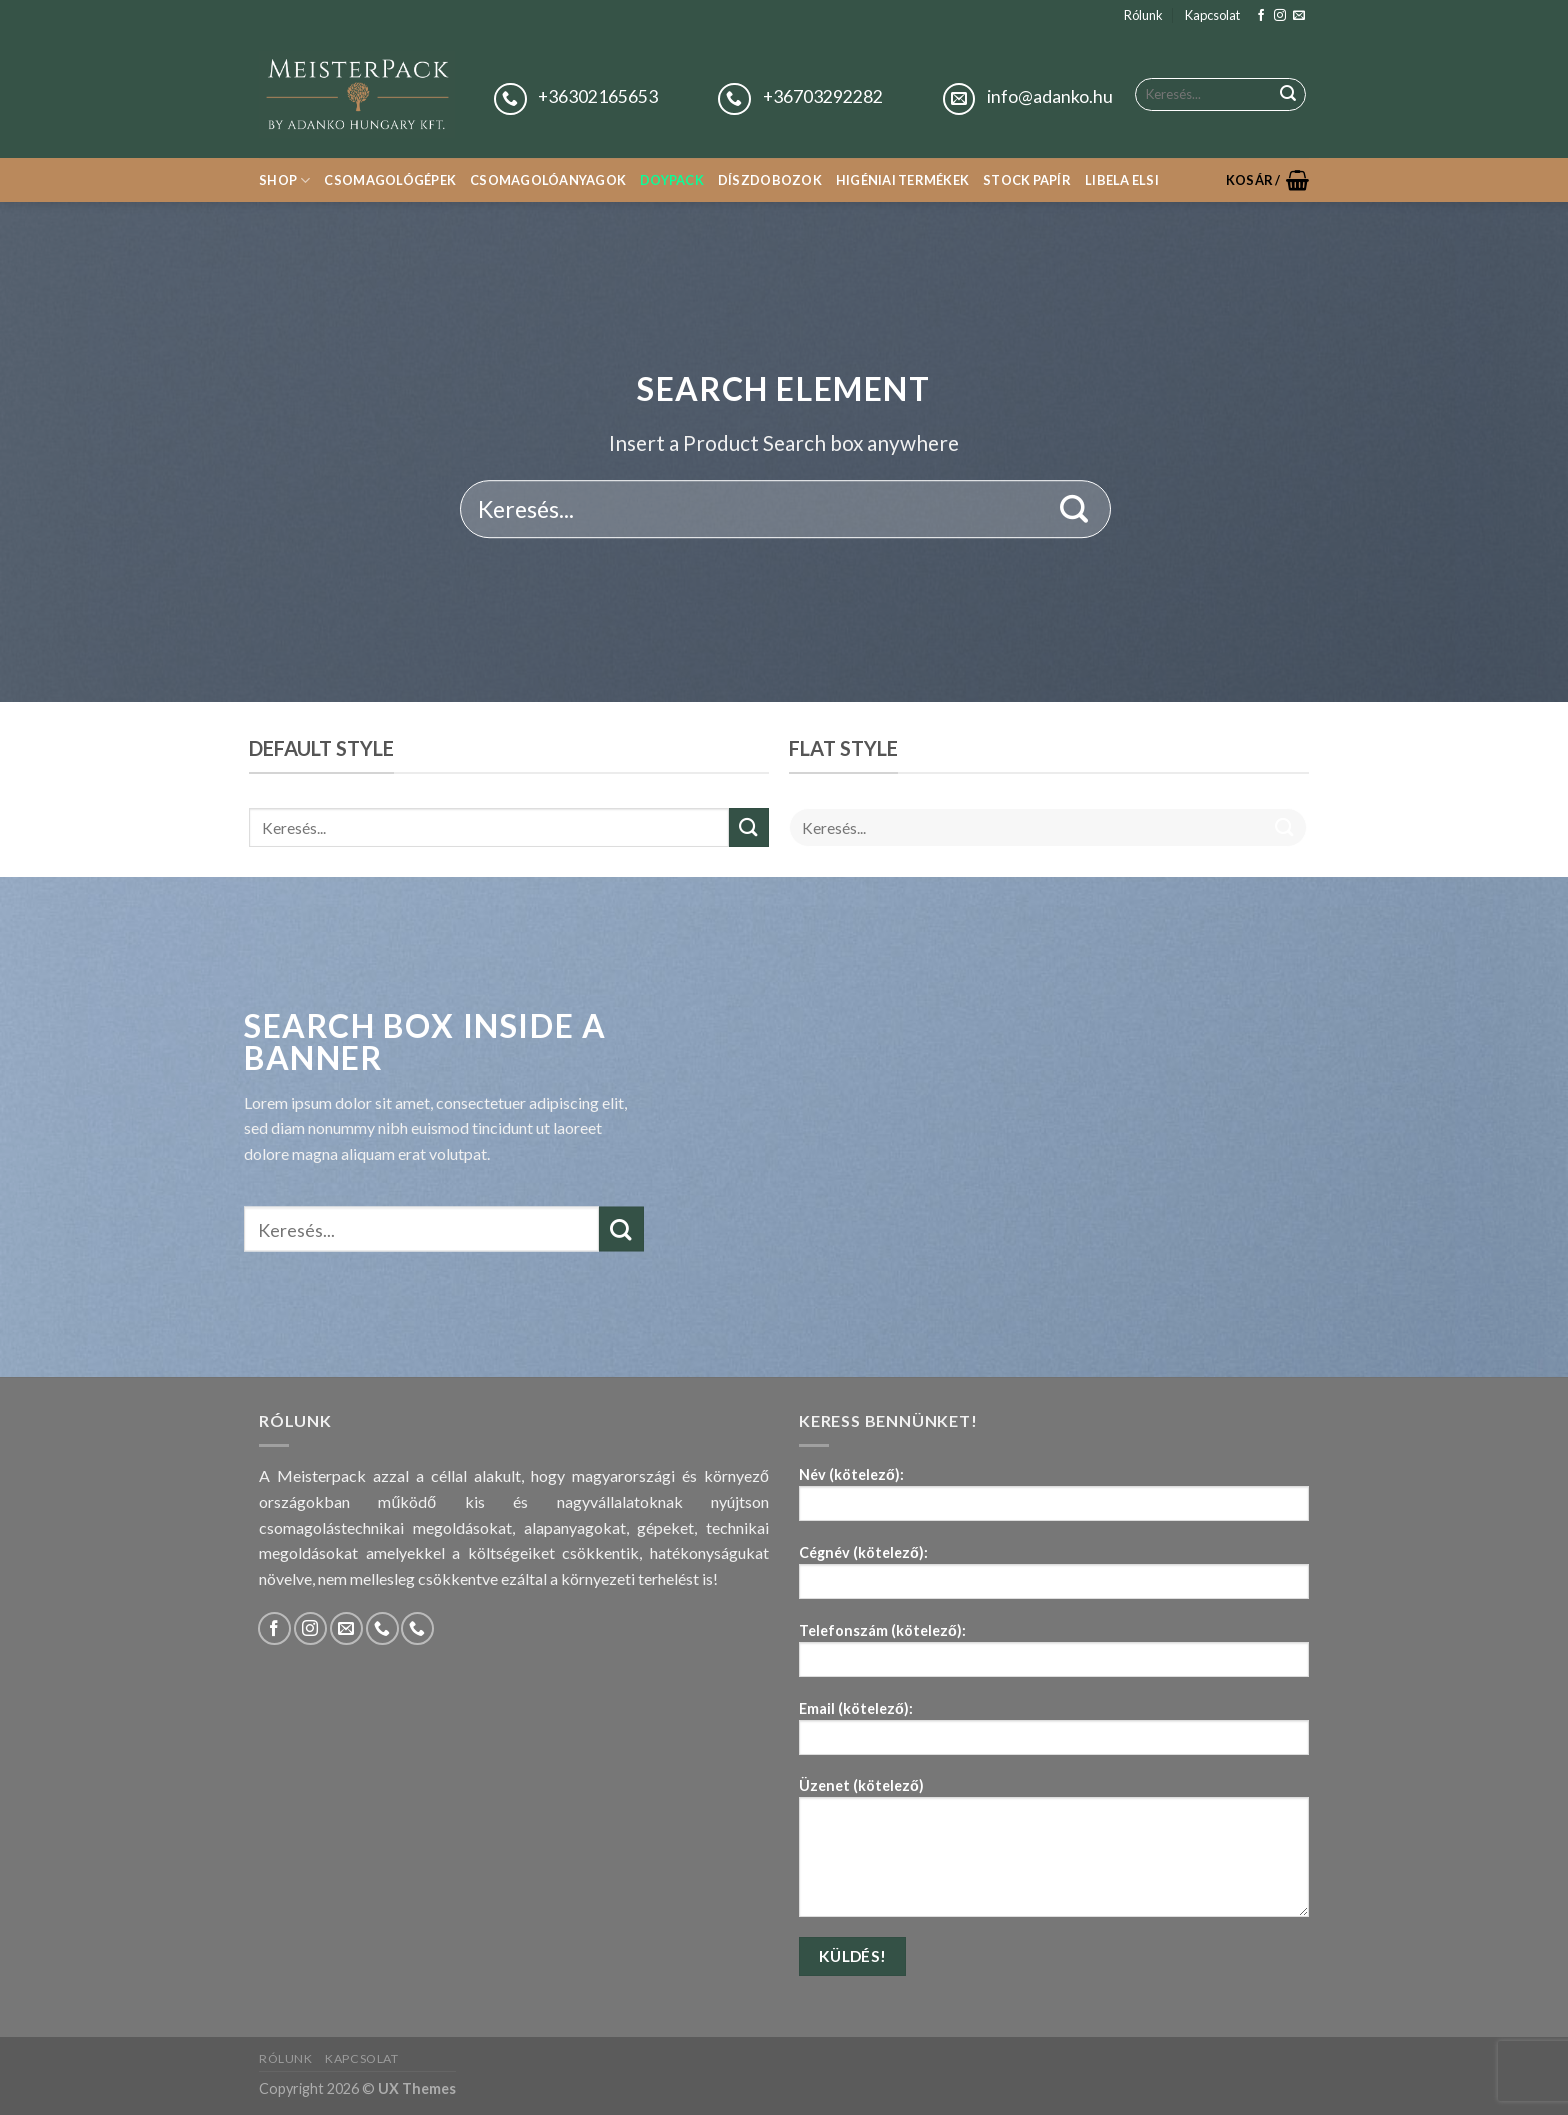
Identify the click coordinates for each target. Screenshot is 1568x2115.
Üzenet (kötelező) (1054, 1854)
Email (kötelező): (1054, 1734)
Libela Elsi (1122, 180)
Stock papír (1027, 180)
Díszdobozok (770, 180)
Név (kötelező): (1054, 1500)
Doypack (672, 180)
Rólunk (1143, 15)
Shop (284, 180)
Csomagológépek (390, 180)
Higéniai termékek (902, 180)
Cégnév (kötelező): (1054, 1578)
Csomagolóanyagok (548, 180)
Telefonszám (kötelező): (1054, 1656)
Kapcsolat (1212, 15)
